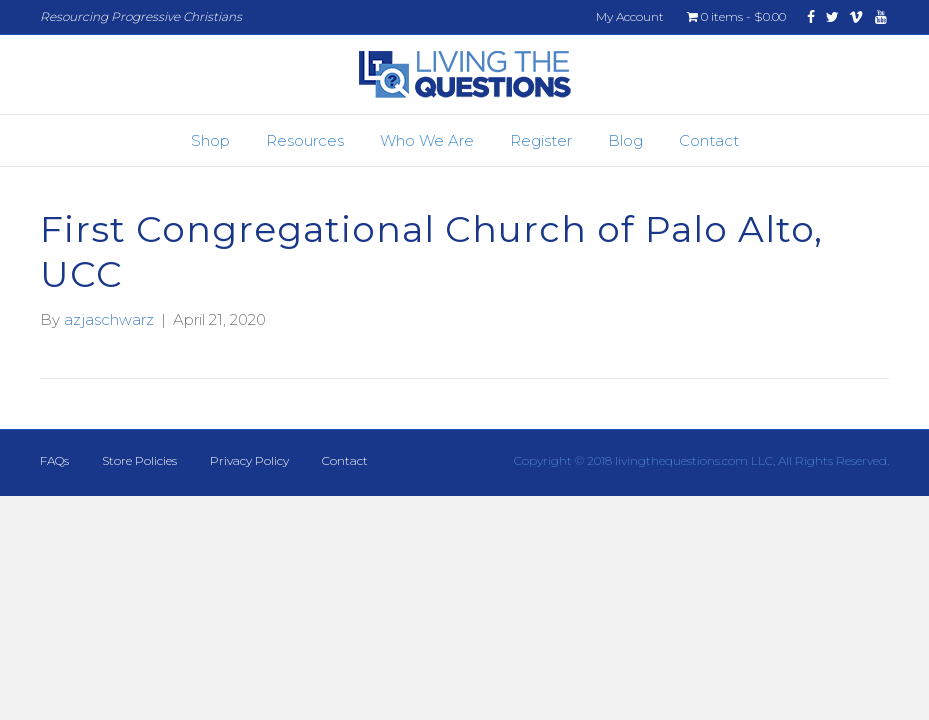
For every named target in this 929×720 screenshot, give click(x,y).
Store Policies (139, 460)
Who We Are (427, 140)
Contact (709, 140)
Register (541, 140)
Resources (305, 140)
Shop (210, 140)
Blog (625, 140)
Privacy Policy (249, 460)
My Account (630, 16)
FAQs (54, 460)
